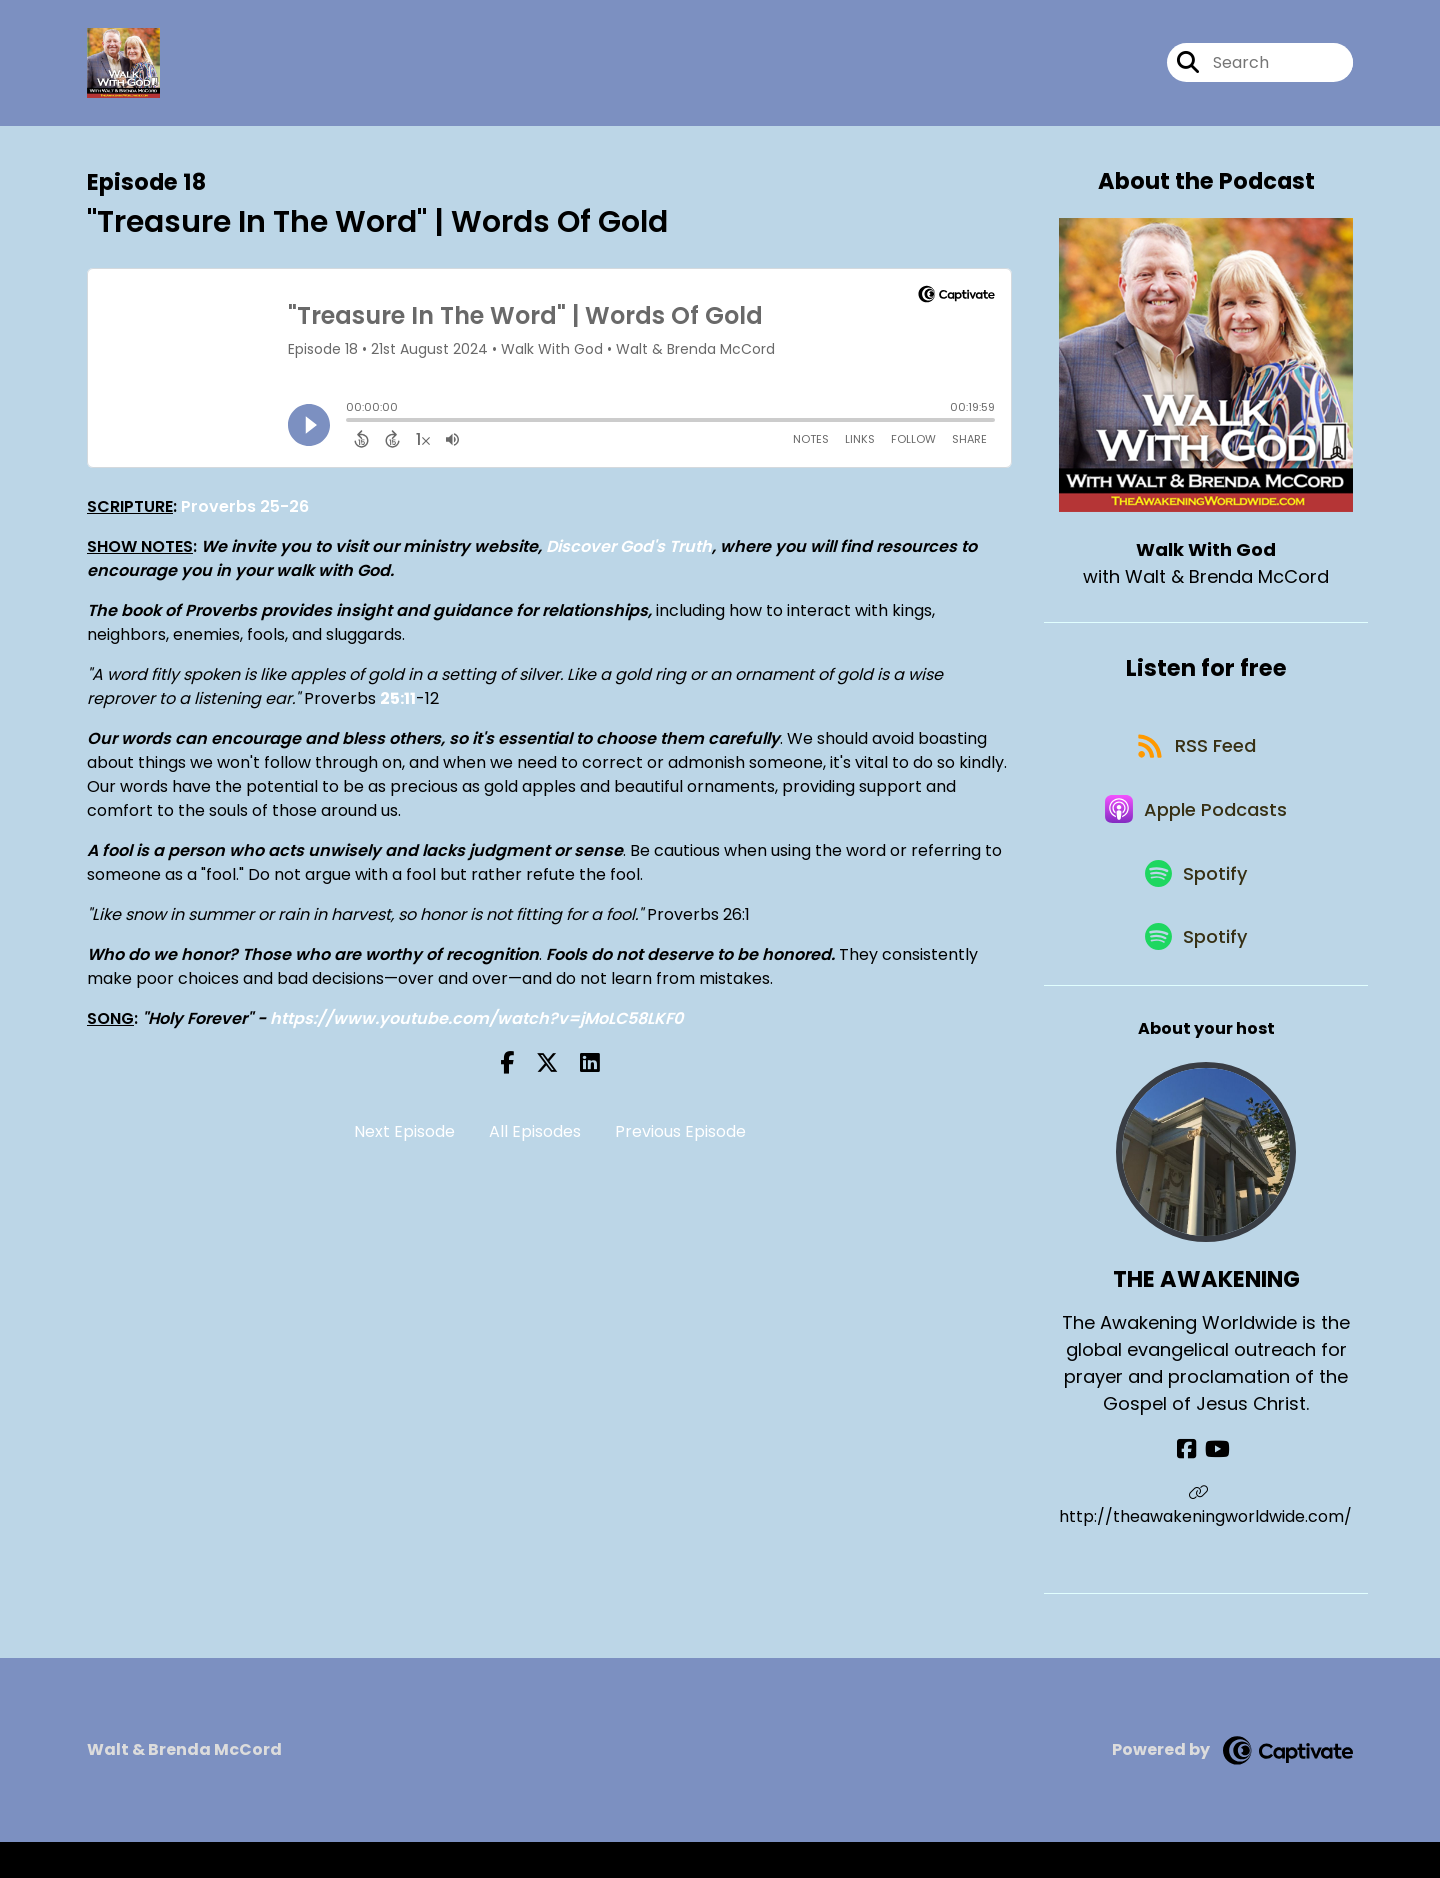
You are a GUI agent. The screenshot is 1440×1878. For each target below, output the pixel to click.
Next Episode (404, 1136)
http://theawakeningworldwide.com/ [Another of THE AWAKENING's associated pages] (1206, 1541)
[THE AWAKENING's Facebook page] (1191, 1484)
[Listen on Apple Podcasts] (1196, 828)
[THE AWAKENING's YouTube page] (1217, 1484)
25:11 (398, 702)
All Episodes (535, 1136)
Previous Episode (680, 1136)
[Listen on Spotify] (1196, 899)
